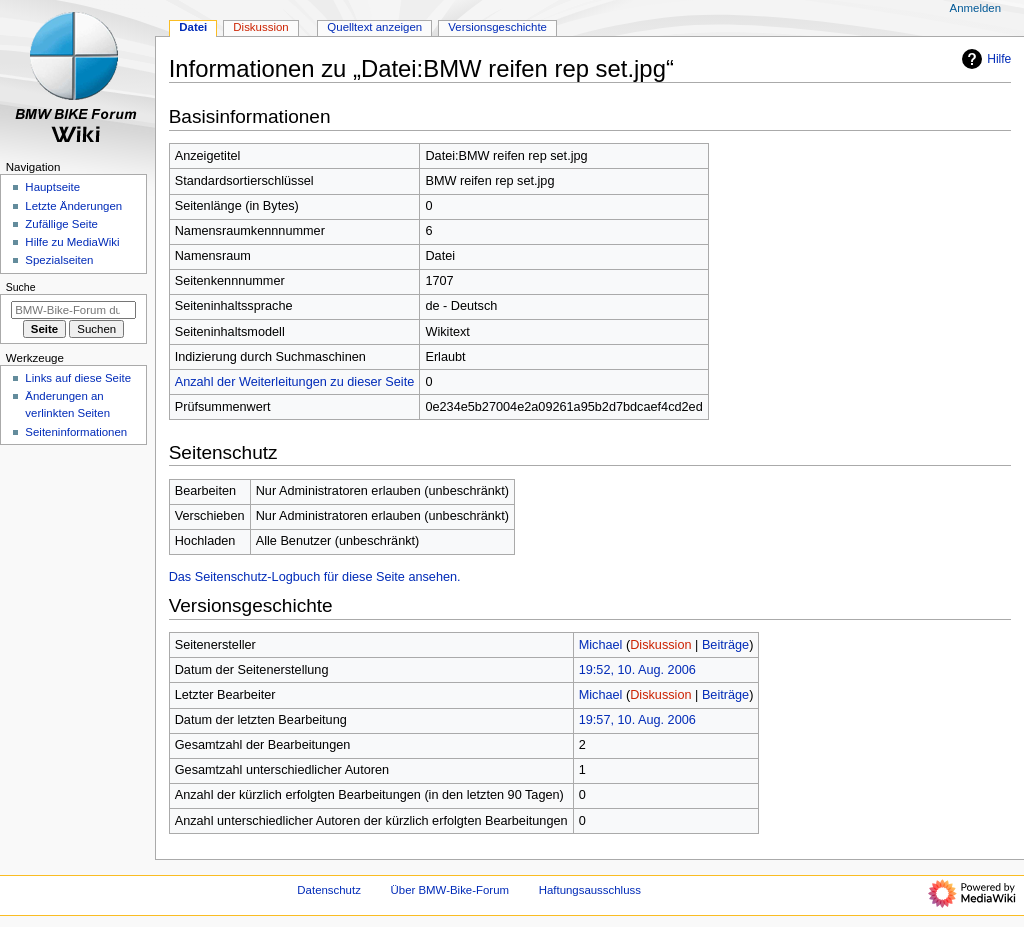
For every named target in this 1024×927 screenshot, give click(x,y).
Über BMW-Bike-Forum (450, 890)
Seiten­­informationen (76, 432)
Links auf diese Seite (78, 378)
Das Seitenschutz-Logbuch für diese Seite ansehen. (315, 577)
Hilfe (984, 59)
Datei (193, 27)
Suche (21, 287)
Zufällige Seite (61, 224)
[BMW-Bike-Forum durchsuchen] (73, 310)
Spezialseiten (59, 260)
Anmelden (976, 8)
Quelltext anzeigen (374, 27)
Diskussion (660, 645)
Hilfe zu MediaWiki (72, 242)
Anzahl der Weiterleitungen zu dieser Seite (295, 382)
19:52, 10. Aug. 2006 (637, 670)
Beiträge (725, 645)
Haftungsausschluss (590, 890)
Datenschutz (329, 890)
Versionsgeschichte (497, 27)
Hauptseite (52, 187)
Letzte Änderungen (73, 206)
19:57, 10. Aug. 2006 (637, 720)
